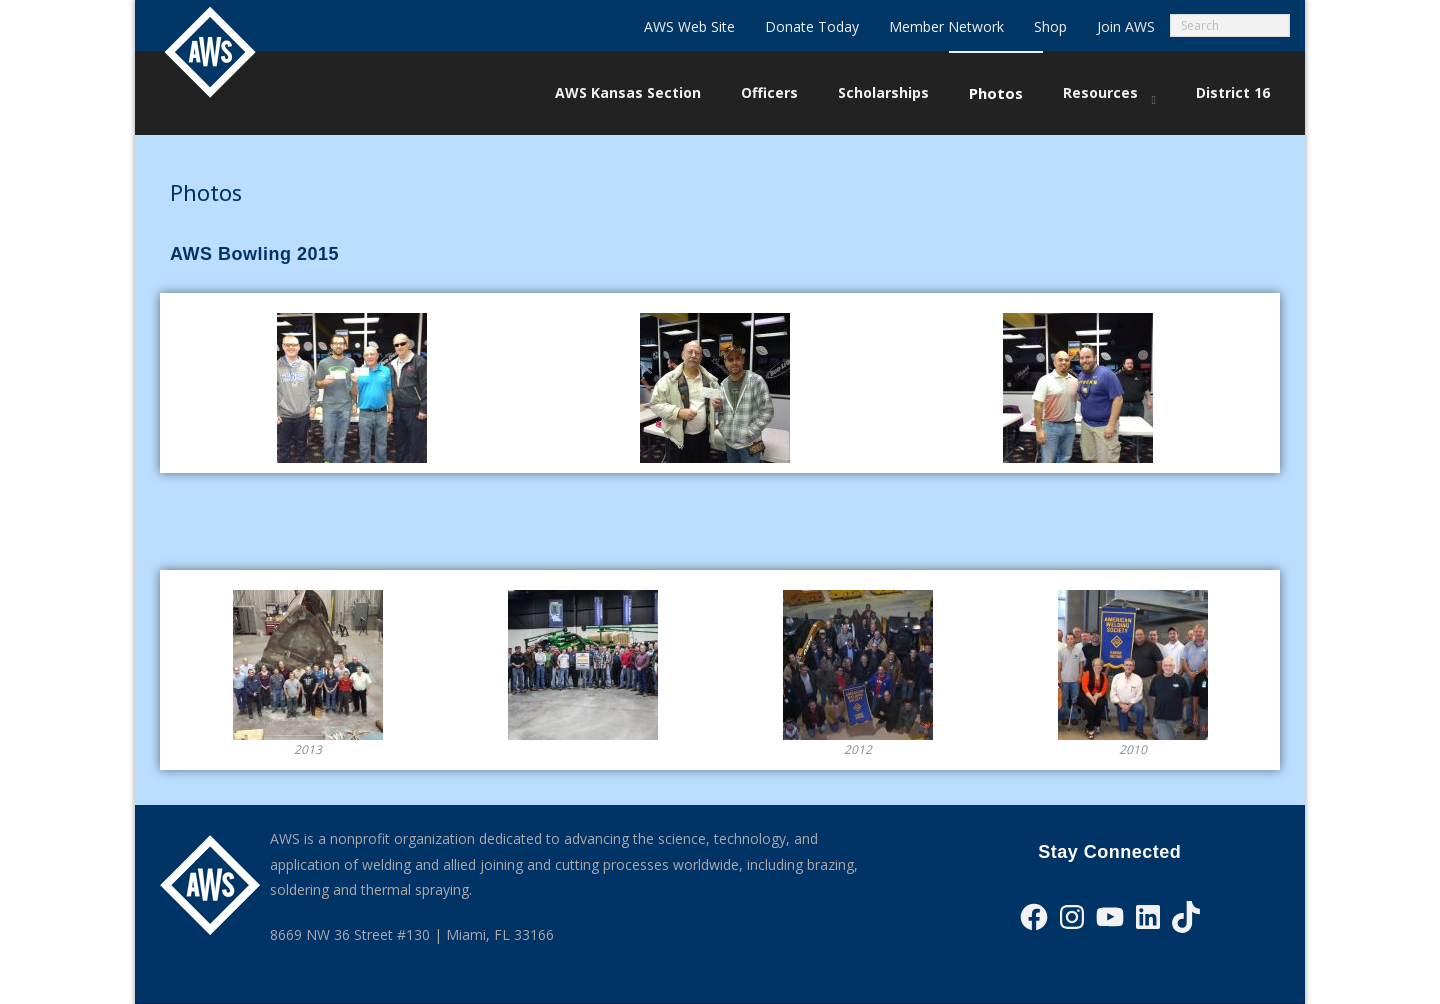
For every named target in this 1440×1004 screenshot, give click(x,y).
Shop (1050, 26)
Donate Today (812, 26)
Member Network (946, 26)
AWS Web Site (689, 26)
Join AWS (1126, 26)
